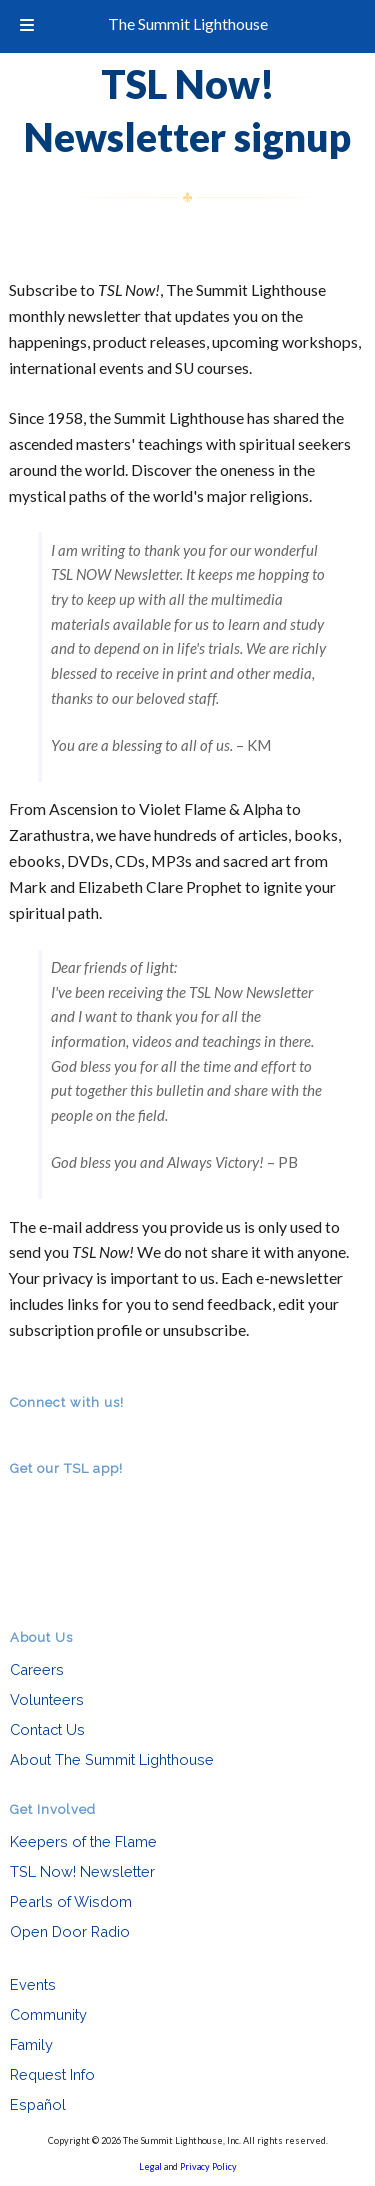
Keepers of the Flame (83, 1841)
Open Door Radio (70, 1931)
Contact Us (47, 1729)
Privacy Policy (208, 2166)
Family (31, 2044)
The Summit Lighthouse (188, 23)
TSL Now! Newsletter (82, 1871)
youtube (78, 1429)
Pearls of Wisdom (71, 1901)
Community (48, 2014)
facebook (50, 1429)
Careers (37, 1669)
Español (38, 2104)
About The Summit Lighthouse (112, 1759)
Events (33, 1984)
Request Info (52, 2074)
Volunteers (47, 1699)
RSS (22, 1429)
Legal (150, 2166)
